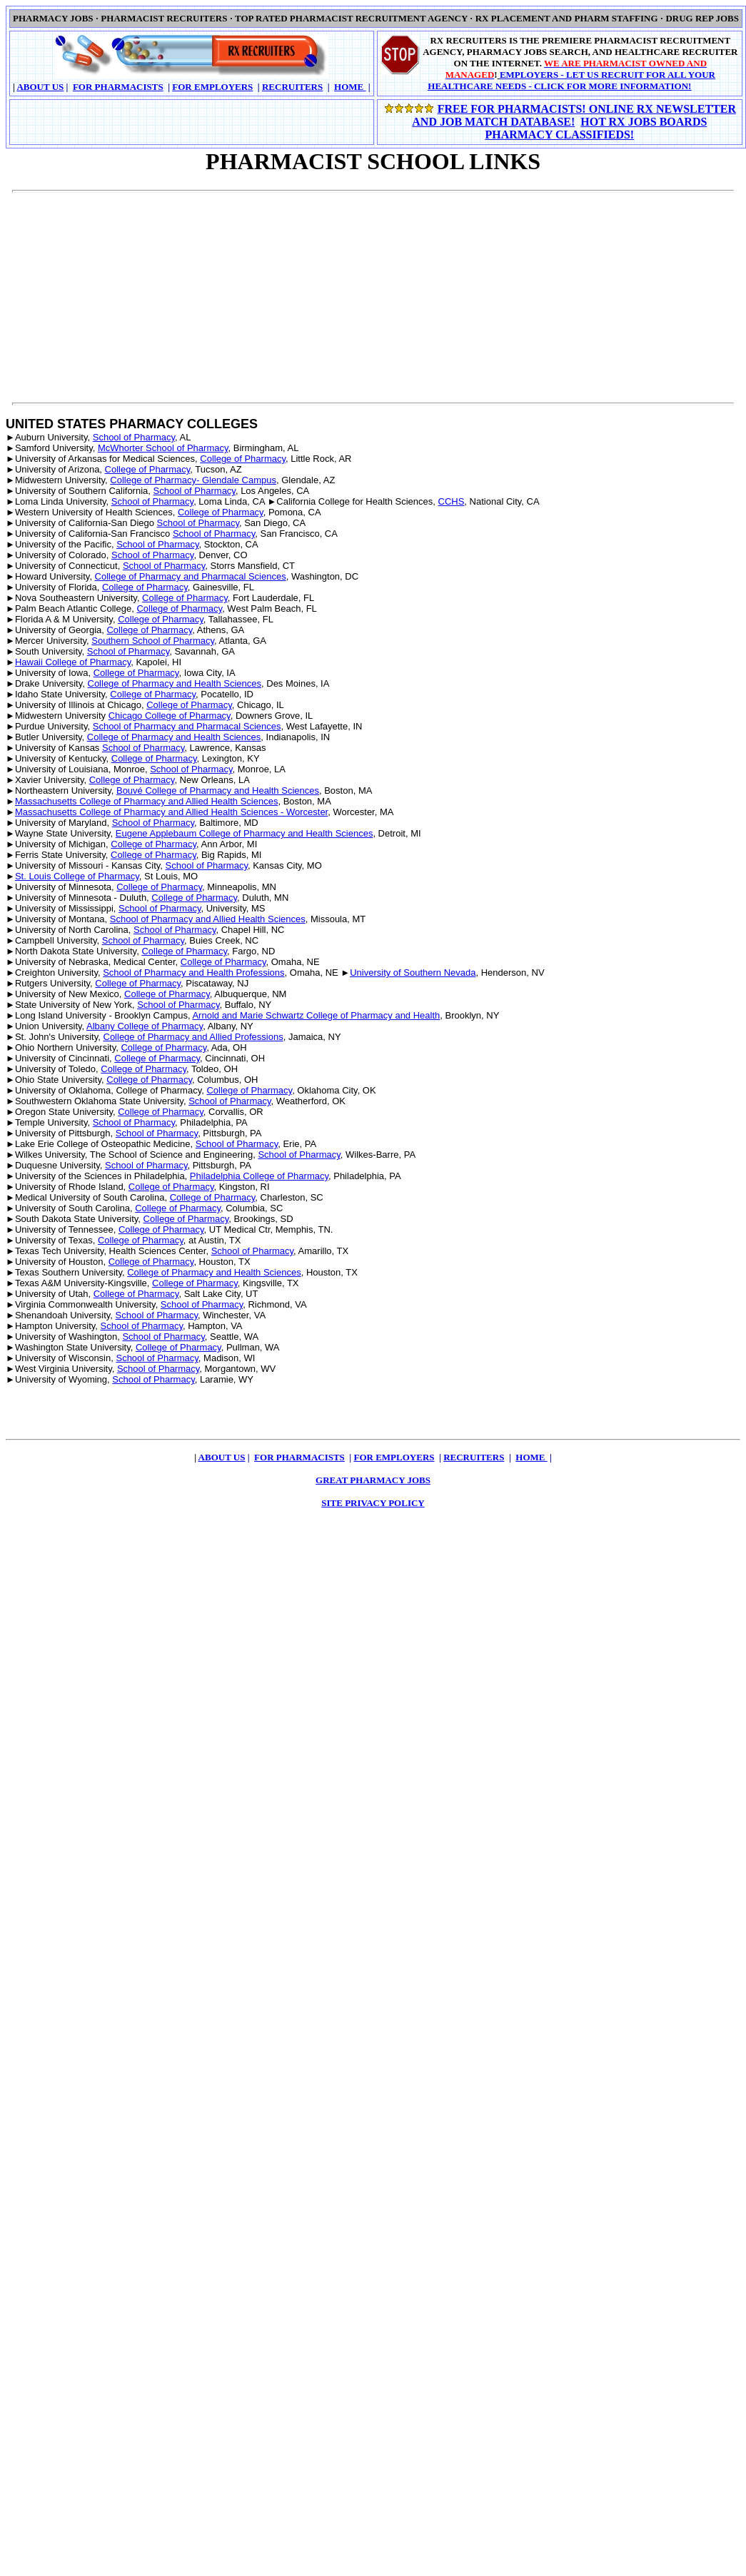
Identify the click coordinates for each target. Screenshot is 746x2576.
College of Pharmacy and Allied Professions (193, 1036)
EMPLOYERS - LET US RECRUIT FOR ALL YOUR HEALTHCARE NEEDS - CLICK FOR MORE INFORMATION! (571, 80)
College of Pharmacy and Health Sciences (175, 683)
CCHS (451, 501)
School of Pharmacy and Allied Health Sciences (208, 919)
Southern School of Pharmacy (152, 640)
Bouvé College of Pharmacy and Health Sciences (217, 790)
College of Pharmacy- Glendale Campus (193, 480)
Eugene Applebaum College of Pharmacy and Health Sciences (244, 833)
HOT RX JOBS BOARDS (643, 122)
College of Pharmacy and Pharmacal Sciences (190, 576)
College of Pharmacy (243, 458)
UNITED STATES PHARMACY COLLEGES (132, 424)
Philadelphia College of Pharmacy (259, 1176)
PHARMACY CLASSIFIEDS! (559, 134)
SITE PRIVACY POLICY (372, 1502)
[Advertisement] (192, 290)
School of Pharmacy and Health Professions (193, 972)
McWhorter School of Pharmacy (163, 448)
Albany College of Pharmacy (144, 1026)
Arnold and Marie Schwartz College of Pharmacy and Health (316, 1015)
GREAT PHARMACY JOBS (373, 1480)
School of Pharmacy (134, 437)
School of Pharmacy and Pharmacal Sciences (187, 726)
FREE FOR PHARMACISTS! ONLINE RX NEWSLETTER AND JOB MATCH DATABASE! (574, 115)
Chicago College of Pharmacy (170, 715)
